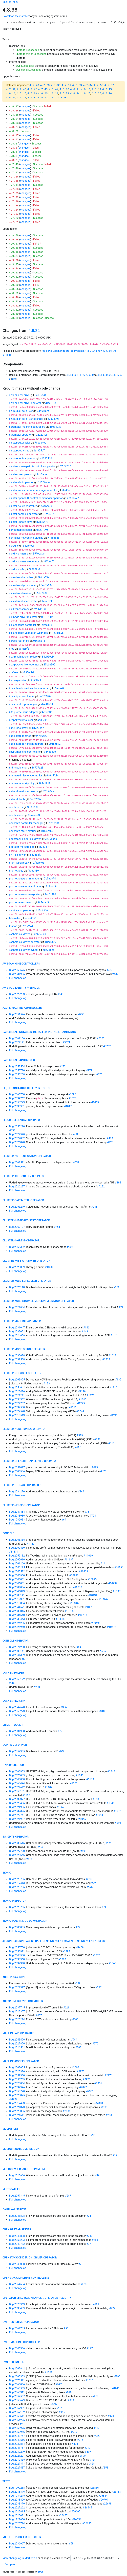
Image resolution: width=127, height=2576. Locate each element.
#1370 (96, 1955)
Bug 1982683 (17, 1519)
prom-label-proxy (19, 862)
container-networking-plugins (26, 537)
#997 (59, 2384)
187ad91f (44, 783)
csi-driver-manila (18, 553)
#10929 (83, 1571)
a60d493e (55, 426)
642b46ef (28, 545)
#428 (110, 1138)
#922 (97, 2435)
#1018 (89, 2380)
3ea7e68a (46, 585)
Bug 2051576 (17, 1014)
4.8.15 (107, 89)
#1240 (80, 1775)
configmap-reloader (20, 529)
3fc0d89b (33, 807)
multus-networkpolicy (21, 783)
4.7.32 (14, 197)
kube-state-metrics (20, 735)
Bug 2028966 (17, 2175)
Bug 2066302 (17, 1247)
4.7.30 (56, 85)
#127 (90, 2348)
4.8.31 (32, 97)
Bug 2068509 (17, 2388)
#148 (60, 994)
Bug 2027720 (17, 1851)
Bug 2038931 (17, 1106)
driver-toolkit (12, 1724)
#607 (39, 2015)
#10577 (111, 1626)
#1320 (49, 1267)
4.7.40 (21, 89)
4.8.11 (75, 89)
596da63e (43, 577)
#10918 (89, 1607)
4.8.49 (14, 297)
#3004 (75, 2067)
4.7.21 (14, 222)
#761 (57, 1226)
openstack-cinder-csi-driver (25, 839)
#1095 (72, 1094)
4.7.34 (88, 85)
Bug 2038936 (17, 1515)
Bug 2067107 (17, 1226)
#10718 (82, 1615)
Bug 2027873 (17, 2463)
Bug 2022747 (17, 1403)
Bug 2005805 (17, 1927)
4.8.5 (13, 147)
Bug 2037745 (17, 2007)
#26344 (102, 2495)
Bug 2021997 (17, 1819)
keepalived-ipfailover (21, 720)
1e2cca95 (47, 601)
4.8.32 (43, 97)
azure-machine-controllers (22, 1007)
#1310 (113, 1387)
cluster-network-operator (21, 1373)
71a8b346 (53, 537)
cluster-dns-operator (21, 474)
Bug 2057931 (17, 2408)
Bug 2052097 (17, 1467)
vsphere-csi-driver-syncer (23, 949)
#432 (115, 974)
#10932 (112, 1583)
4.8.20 (43, 93)
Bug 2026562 (17, 2047)
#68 (71, 2543)
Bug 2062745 (17, 2328)
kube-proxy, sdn (13, 1977)
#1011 (116, 2388)
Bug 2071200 (17, 1647)
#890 (83, 2455)
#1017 (68, 1106)
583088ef (34, 569)
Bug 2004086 (17, 1587)
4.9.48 (14, 239)
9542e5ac (50, 751)
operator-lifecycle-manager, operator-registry (36, 2297)
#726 (70, 1247)
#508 (83, 1851)
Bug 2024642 (17, 1787)
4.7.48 (14, 168)
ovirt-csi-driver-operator (20, 2322)
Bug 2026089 (17, 1267)
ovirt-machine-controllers (21, 2342)
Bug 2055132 (17, 1555)
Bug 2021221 (17, 1395)
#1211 (114, 1415)
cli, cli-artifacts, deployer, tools (25, 1088)
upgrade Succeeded (27, 50)
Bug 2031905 (17, 974)
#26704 (103, 2499)
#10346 (74, 1603)
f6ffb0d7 (48, 561)
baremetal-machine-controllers (27, 426)
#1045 (82, 1819)
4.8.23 (64, 93)
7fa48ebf (67, 490)
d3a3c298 (53, 418)
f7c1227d (27, 926)
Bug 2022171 (17, 1042)
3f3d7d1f (44, 846)
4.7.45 (14, 180)
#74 (88, 2215)
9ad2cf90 (50, 894)
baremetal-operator (20, 434)
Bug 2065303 (17, 2376)
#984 (74, 2039)
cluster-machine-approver (21, 1321)
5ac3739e (35, 799)
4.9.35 (14, 264)
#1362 (62, 1959)
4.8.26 (96, 93)
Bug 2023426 (17, 1391)
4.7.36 (98, 85)
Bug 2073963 (17, 2304)
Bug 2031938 (17, 1731)
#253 (81, 1014)
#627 (24, 1659)
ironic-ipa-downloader (21, 696)
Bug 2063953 (17, 1771)
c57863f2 (35, 854)
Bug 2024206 (17, 1623)
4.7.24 (14, 209)
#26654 (76, 2519)
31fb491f (48, 514)
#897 (88, 2451)
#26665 (75, 2511)
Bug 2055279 (17, 1206)
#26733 (116, 2491)
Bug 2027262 (17, 2507)
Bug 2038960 (17, 1959)
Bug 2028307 (17, 2011)
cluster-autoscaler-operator (23, 1176)
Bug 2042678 (17, 1707)
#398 (77, 1983)
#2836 (66, 2111)
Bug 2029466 (17, 1803)
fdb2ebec (42, 474)
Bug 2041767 (17, 2447)
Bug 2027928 (17, 1134)
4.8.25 (85, 93)
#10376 (103, 1599)
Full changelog (17, 978)
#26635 (86, 2523)
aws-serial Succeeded (28, 69)
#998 (117, 2376)
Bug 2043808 (17, 1779)
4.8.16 (11, 93)
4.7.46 (14, 176)
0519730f (47, 617)
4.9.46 (14, 248)
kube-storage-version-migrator (26, 743)
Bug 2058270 (17, 1126)
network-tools (17, 799)
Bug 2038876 (17, 2491)
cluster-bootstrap (19, 450)
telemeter (14, 918)
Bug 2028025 (17, 2095)
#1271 (73, 1407)
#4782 (107, 1046)
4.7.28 (45, 85)
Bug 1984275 (17, 2495)
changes (25, 106)
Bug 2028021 (17, 2515)
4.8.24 (75, 93)
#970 (95, 2043)
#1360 (112, 1963)
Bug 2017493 (17, 2103)
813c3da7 (38, 728)
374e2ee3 (34, 815)
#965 (62, 2412)
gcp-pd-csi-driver (14, 1744)
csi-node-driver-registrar (23, 617)
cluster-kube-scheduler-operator (26, 1280)
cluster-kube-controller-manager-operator (33, 490)
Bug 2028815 (17, 2511)
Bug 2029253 (17, 994)
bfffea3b (47, 712)
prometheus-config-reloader (25, 886)
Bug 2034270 (17, 1491)
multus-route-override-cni (21, 2148)
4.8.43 (14, 301)
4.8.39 (14, 318)
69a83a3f (53, 823)
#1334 (47, 1383)
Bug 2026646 (17, 1855)
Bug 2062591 (17, 1162)
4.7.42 (32, 89)
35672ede (44, 482)
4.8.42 (14, 305)
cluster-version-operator (21, 1505)
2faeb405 (38, 862)
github (40, 2572)
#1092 (117, 1811)
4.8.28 (107, 93)
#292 (97, 1439)
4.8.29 (11, 97)
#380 (116, 1287)
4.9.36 (14, 260)
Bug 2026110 (17, 1287)
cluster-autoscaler (19, 442)
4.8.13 (85, 89)
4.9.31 (14, 281)
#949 (74, 2431)
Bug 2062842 (17, 2368)
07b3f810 (65, 466)
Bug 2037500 (17, 1407)
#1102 (48, 1787)
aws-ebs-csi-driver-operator (25, 403)
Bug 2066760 (17, 1094)
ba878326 (45, 696)
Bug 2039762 (17, 1098)
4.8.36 (14, 110)
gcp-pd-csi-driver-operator (24, 664)
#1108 (96, 1799)
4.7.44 (53, 89)
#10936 (118, 1567)
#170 (99, 1074)
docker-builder (13, 1672)
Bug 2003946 (17, 1471)
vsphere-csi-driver (19, 934)
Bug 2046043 (17, 1591)
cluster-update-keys (20, 521)
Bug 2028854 (17, 2083)
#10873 (77, 1587)
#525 (109, 1843)
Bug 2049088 (17, 2264)
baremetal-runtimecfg (18, 1060)
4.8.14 (96, 89)
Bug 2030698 (17, 1355)
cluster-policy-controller (23, 506)
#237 (90, 1887)
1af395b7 (39, 450)
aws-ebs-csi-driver (19, 395)
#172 (62, 1066)
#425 (110, 1142)
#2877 (83, 2087)
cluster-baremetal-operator (23, 1200)
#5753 (101, 1038)
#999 (68, 2392)
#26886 (94, 2487)
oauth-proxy (16, 807)
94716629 (41, 735)
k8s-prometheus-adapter (23, 712)
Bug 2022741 (17, 1815)
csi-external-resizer (20, 593)
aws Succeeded (25, 65)
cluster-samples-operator (24, 514)
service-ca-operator (20, 910)
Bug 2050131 (17, 1791)
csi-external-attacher (21, 577)
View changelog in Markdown (19, 2558)
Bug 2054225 (17, 2420)
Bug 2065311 (17, 2392)
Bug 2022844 (17, 1307)
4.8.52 (14, 293)
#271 (89, 2243)
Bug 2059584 (17, 1066)
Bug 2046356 (17, 2348)
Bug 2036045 (17, 1611)
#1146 (110, 1803)
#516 (29, 1858)
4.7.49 (14, 164)
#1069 (95, 1102)
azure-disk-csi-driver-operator (26, 418)
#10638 (60, 1619)
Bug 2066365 (17, 1539)
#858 (92, 2463)
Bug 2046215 (17, 1567)
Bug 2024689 (17, 1335)
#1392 (66, 1951)
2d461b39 (43, 410)
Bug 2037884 (17, 2443)
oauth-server (16, 815)
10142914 (47, 831)
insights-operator (15, 1836)
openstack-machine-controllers (25, 2277)
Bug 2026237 (17, 1186)
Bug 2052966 (17, 2431)
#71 (104, 1907)
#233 (88, 1879)
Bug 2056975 (17, 2428)
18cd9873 (51, 942)
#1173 (90, 1779)
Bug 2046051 (17, 1583)
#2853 (13, 2099)
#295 (78, 1447)
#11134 (13, 1551)
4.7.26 (34, 85)
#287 (68, 2195)
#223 (83, 2284)
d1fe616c (50, 403)
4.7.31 (66, 85)
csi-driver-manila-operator (24, 561)
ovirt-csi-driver (17, 854)
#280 (89, 2235)
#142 (114, 1335)
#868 (93, 2459)
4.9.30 (14, 285)
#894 (75, 2443)
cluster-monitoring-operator (23, 1349)
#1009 (48, 2372)
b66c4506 (42, 910)
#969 (60, 2408)
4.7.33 (77, 85)
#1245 (111, 1771)
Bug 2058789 (17, 2079)
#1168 (26, 1795)
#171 (89, 1070)
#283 (95, 2239)
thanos (13, 926)
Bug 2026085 (17, 2111)
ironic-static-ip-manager (23, 704)
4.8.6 (13, 143)
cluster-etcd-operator (21, 482)
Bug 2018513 (17, 1415)
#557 (76, 1162)
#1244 (80, 1411)
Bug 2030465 (17, 2459)
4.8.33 (14, 123)
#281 (96, 2304)
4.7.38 (14, 189)
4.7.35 (14, 193)
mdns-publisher (18, 767)
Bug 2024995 (17, 1807)
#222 (112, 2308)
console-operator (15, 1640)
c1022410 (46, 458)
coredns (14, 545)
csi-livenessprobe (19, 609)
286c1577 (73, 498)
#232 (102, 1186)
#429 (75, 1134)
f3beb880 (33, 870)
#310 (111, 1443)
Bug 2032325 (17, 1811)
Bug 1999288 (17, 2487)
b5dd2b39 (41, 593)
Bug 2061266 (17, 1563)
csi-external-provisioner (22, 585)
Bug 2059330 (17, 2075)
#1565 (106, 1359)
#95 (93, 2135)
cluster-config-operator (22, 458)
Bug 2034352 (17, 1399)
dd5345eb (40, 934)
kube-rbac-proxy (18, 728)
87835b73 (42, 521)
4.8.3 (13, 156)
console (8, 1533)
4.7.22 (14, 218)
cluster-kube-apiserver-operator (26, 1260)
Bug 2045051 (17, 1579)
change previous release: (55, 2558)
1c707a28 (37, 767)
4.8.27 (14, 127)
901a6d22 (55, 743)
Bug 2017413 (17, 1883)
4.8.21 (53, 93)
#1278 (90, 1395)
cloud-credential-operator (22, 1120)
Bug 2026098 (17, 1142)
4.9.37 (14, 256)
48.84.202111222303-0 (80, 374)
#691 (65, 1519)
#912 (87, 2447)
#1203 (74, 1783)
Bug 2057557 (17, 2396)
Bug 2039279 (17, 2451)
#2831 (109, 2115)
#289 (12, 1683)
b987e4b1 (28, 672)
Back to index (10, 1)
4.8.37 (14, 106)
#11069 (88, 1555)
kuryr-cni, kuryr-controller (22, 2001)
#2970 (86, 2079)
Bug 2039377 (17, 1799)
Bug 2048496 (17, 2039)
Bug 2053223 (17, 1102)
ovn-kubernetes (13, 2362)
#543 (41, 1847)
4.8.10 (64, 89)
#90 (66, 2328)
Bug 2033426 (17, 2499)
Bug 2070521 (17, 2380)
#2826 (104, 2107)
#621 (66, 2007)
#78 (97, 2175)
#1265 (82, 1399)
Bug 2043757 (17, 2435)
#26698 (107, 2503)
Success (38, 106)
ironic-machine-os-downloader (24, 1920)
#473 (103, 1471)
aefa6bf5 (24, 648)
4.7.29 (14, 201)
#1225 (81, 1403)
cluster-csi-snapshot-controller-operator (32, 466)
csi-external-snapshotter (23, 601)
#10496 (95, 1623)
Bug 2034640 (17, 1615)
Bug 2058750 (17, 1947)
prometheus (16, 870)
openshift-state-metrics (23, 831)
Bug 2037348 (17, 1963)
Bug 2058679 (17, 2400)
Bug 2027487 (17, 2467)
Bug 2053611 (17, 2416)
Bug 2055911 (17, 1951)
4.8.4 (13, 152)
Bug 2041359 (17, 1655)
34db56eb (48, 656)
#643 (79, 1647)
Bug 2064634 (17, 2284)
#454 (12, 1130)
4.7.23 (14, 214)
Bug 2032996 (17, 2087)
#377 (98, 1987)
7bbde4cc (40, 442)
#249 (81, 1491)
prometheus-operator (21, 902)
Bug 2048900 (17, 1575)
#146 (86, 1327)
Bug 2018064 (17, 1603)
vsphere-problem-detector (21, 2537)
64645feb (52, 775)
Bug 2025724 (17, 2523)
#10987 (73, 1575)
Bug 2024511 (17, 2115)
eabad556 (30, 918)
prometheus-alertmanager (24, 878)
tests (6, 2481)
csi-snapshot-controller (22, 624)
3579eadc (38, 553)
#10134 (92, 1595)
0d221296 (42, 529)
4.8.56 (14, 289)
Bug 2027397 (17, 1987)
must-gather (11, 2189)
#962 (78, 2047)
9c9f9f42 (35, 680)
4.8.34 (14, 119)
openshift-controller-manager (26, 823)
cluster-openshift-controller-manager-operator (36, 498)
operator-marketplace (21, 846)
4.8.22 (14, 131)
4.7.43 (43, 89)
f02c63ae (48, 791)
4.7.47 (14, 172)
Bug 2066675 (17, 970)
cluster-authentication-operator (26, 1156)
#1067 (60, 1807)
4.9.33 (14, 272)
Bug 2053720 (17, 1070)
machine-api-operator (18, 2033)
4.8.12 (14, 139)
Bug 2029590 (17, 1411)
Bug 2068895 (17, 1379)
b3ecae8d (59, 688)
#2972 (81, 2071)
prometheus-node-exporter (24, 894)
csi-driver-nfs (16, 569)
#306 (64, 1707)
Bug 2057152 (17, 2412)
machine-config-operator (20, 2061)
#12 (115, 2155)
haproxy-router (17, 680)
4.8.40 (14, 314)
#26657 (62, 2515)
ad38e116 (43, 720)
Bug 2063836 (17, 2384)
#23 (61, 1751)
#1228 (82, 1391)
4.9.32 (14, 276)
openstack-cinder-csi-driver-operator (29, 2257)
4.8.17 (14, 135)
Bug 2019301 (17, 1599)
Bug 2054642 (17, 1387)
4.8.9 (62, 97)
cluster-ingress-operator (21, 1240)
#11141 (105, 1563)
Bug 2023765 (17, 1879)
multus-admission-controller (25, 775)
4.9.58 (14, 235)
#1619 (112, 1355)
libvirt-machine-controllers (24, 751)
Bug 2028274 (17, 2019)
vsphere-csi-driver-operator (25, 942)
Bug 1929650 (17, 2519)
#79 (121, 1307)
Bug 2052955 (17, 1751)
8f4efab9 (51, 886)
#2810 (99, 2103)
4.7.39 (11, 89)
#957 (23, 2424)
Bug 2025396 (17, 2071)
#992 (54, 2404)
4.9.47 (14, 243)
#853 (105, 2467)
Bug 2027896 (17, 2043)
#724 (93, 1515)
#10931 (117, 1591)
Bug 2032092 (17, 1331)
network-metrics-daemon (24, 791)
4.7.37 (109, 85)
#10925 (92, 1579)
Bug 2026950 (17, 1626)
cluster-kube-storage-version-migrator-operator (38, 1301)
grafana (13, 672)
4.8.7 (53, 97)
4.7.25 (14, 205)
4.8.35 (14, 114)
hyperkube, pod (13, 1765)
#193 (118, 1182)
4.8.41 (14, 309)
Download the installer (15, 16)
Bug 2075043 (17, 1775)
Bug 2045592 (17, 1571)
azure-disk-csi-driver (21, 410)
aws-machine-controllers (21, 963)
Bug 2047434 (17, 1511)
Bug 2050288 (17, 1074)
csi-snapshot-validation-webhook (28, 632)
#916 (80, 2439)
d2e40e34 (47, 704)
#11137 (68, 1559)
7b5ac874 (50, 878)
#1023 (72, 1098)
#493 (95, 1467)
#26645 (87, 2507)
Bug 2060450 (17, 1547)
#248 (94, 1206)
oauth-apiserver (14, 2209)
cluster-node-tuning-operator (24, 1429)
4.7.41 (14, 185)
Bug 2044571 (17, 1607)
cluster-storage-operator (21, 1485)
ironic (6, 1872)
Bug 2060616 (17, 1559)
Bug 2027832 (17, 1138)
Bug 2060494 (17, 1783)
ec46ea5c (46, 506)
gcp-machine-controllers (23, 656)
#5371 (66, 1042)
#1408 (80, 1947)
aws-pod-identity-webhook (21, 987)
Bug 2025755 (17, 1887)
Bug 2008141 (17, 1595)
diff (14, 378)
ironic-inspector (14, 1900)
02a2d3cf (41, 434)
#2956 (98, 2083)
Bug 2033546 (17, 1843)
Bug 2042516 (17, 2439)
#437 (109, 970)
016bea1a (39, 640)
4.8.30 (21, 97)
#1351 (119, 1379)
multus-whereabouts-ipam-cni (23, 2169)
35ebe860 (49, 664)
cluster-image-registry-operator (26, 1220)
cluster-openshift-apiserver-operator (29, 1461)
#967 (95, 2396)
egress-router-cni (19, 640)
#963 (96, 2428)
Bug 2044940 (17, 1955)
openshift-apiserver (16, 2229)
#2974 (108, 2075)
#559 (118, 1823)
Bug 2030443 (17, 1619)
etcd (11, 648)
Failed (47, 106)
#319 (80, 1435)
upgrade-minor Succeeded (31, 53)
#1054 (99, 1815)
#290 (37, 1687)
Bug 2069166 (17, 1038)
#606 (75, 2019)
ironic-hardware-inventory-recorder (29, 688)
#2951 (90, 2091)
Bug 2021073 (17, 2107)
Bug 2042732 (17, 2243)
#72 (60, 1731)
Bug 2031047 (17, 1327)
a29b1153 (40, 609)
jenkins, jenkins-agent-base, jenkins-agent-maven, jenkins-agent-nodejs (53, 1941)
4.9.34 (14, 268)
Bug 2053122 (17, 1679)
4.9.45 (14, 252)
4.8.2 (13, 160)
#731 (88, 1511)
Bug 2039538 (17, 1359)
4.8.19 (32, 93)
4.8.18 (21, 93)
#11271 (31, 1543)
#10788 (69, 1611)
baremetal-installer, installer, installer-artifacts (39, 1032)
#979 (71, 2400)
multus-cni (10, 2128)
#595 (103, 1651)
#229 (94, 1883)
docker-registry (14, 1700)
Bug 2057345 (17, 2195)
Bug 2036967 (17, 2543)
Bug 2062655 (17, 2067)
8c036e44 (40, 395)
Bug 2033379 (17, 2503)
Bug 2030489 (17, 2308)
